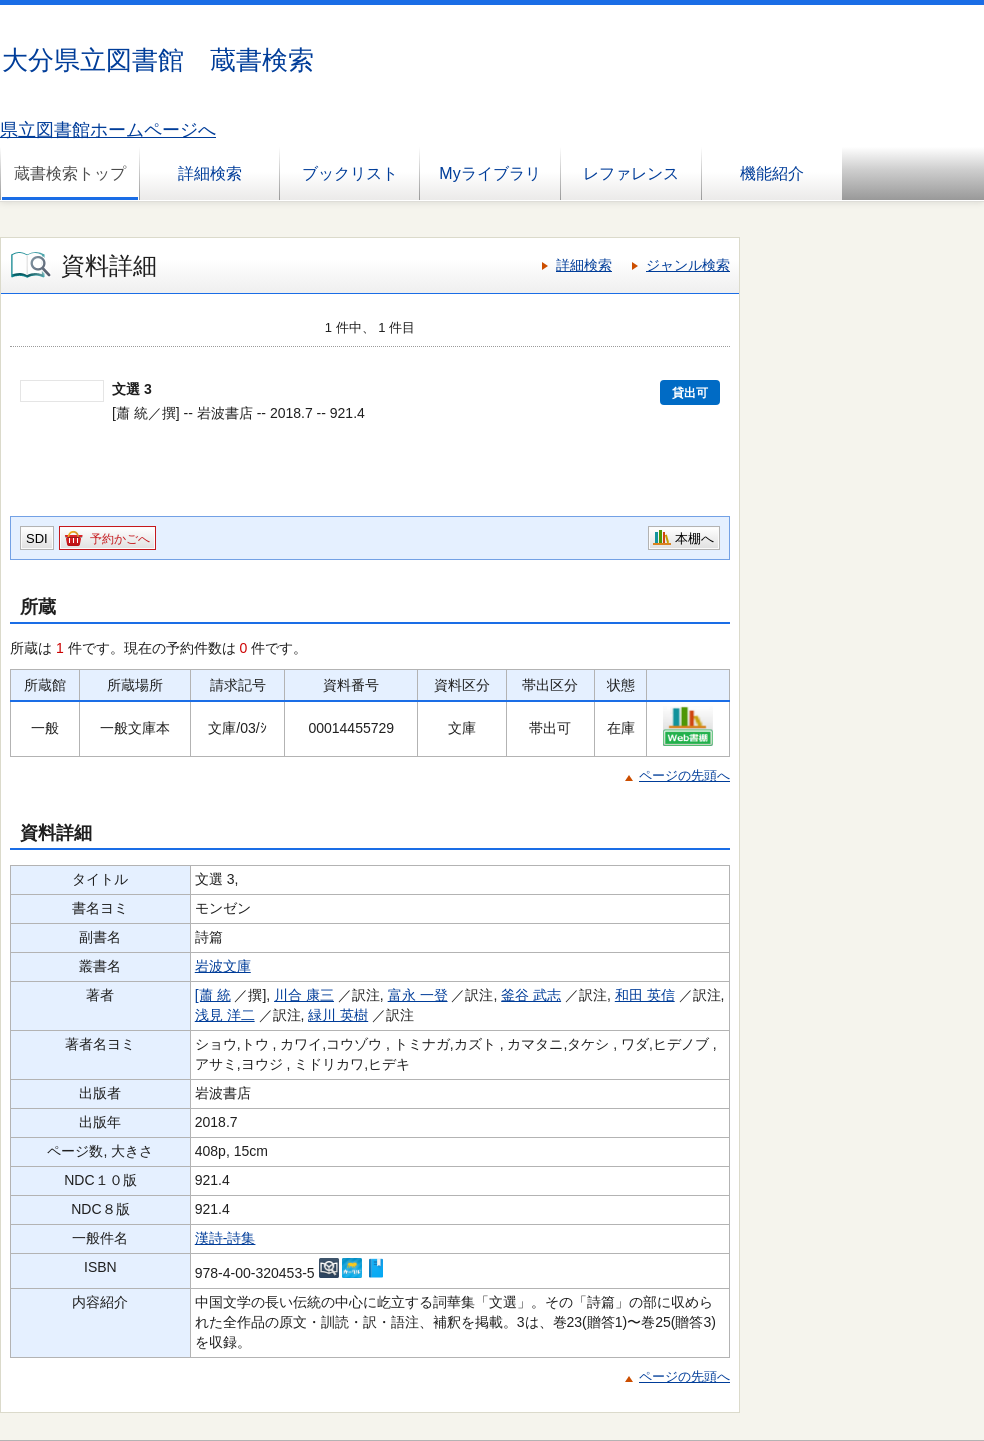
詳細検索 (210, 173)
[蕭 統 (213, 995)
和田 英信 (645, 995)
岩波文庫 (223, 966)
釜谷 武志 (531, 995)
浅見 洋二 (225, 1015)
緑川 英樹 (338, 1015)
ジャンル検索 (688, 265)
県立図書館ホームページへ (108, 130)
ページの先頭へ (684, 775)
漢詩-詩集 (225, 1238)
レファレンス (631, 173)
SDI (37, 538)
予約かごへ (120, 539)
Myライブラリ (489, 173)
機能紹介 (772, 173)
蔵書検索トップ (70, 173)
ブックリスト (350, 173)
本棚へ (694, 538)
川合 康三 (304, 995)
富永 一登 (418, 995)
